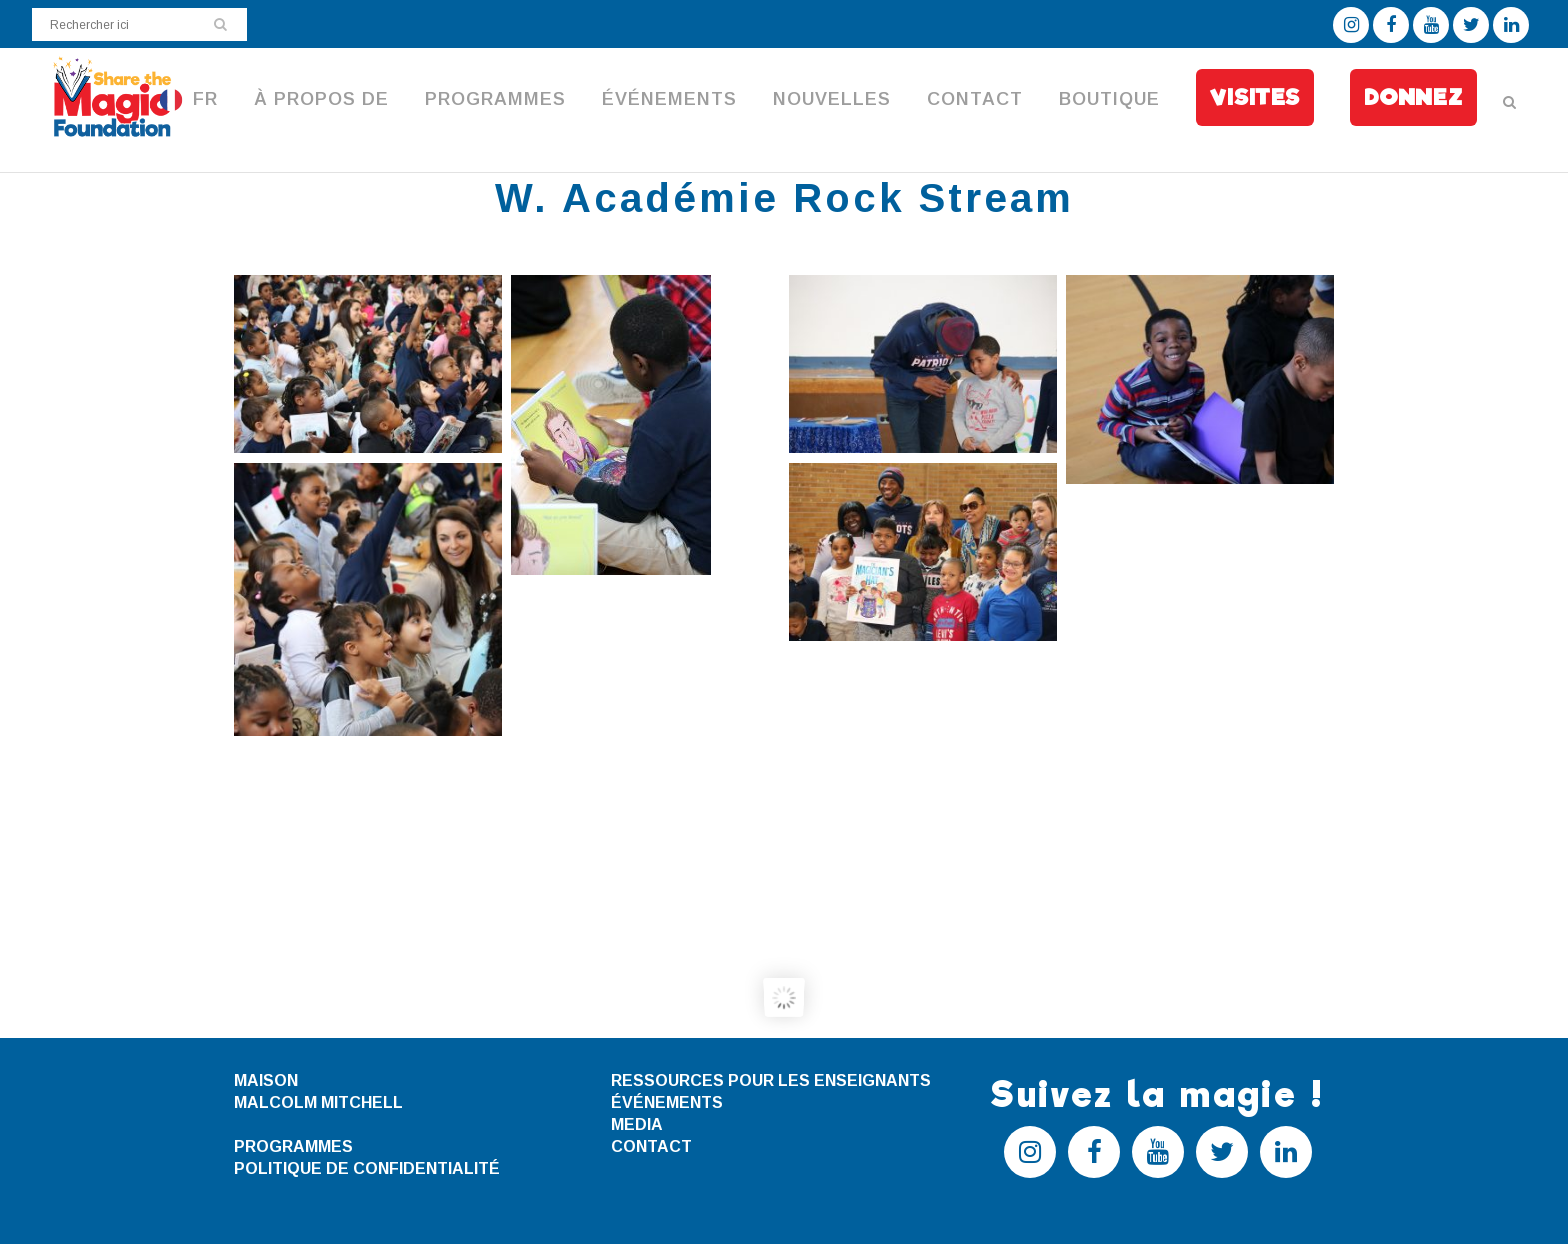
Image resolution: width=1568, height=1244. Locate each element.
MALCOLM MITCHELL (318, 1102)
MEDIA (637, 1124)
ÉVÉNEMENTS (667, 1102)
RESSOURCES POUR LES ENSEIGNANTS (771, 1080)
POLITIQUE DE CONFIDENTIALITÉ (367, 1168)
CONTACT (651, 1146)
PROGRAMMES (293, 1146)
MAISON (266, 1080)
